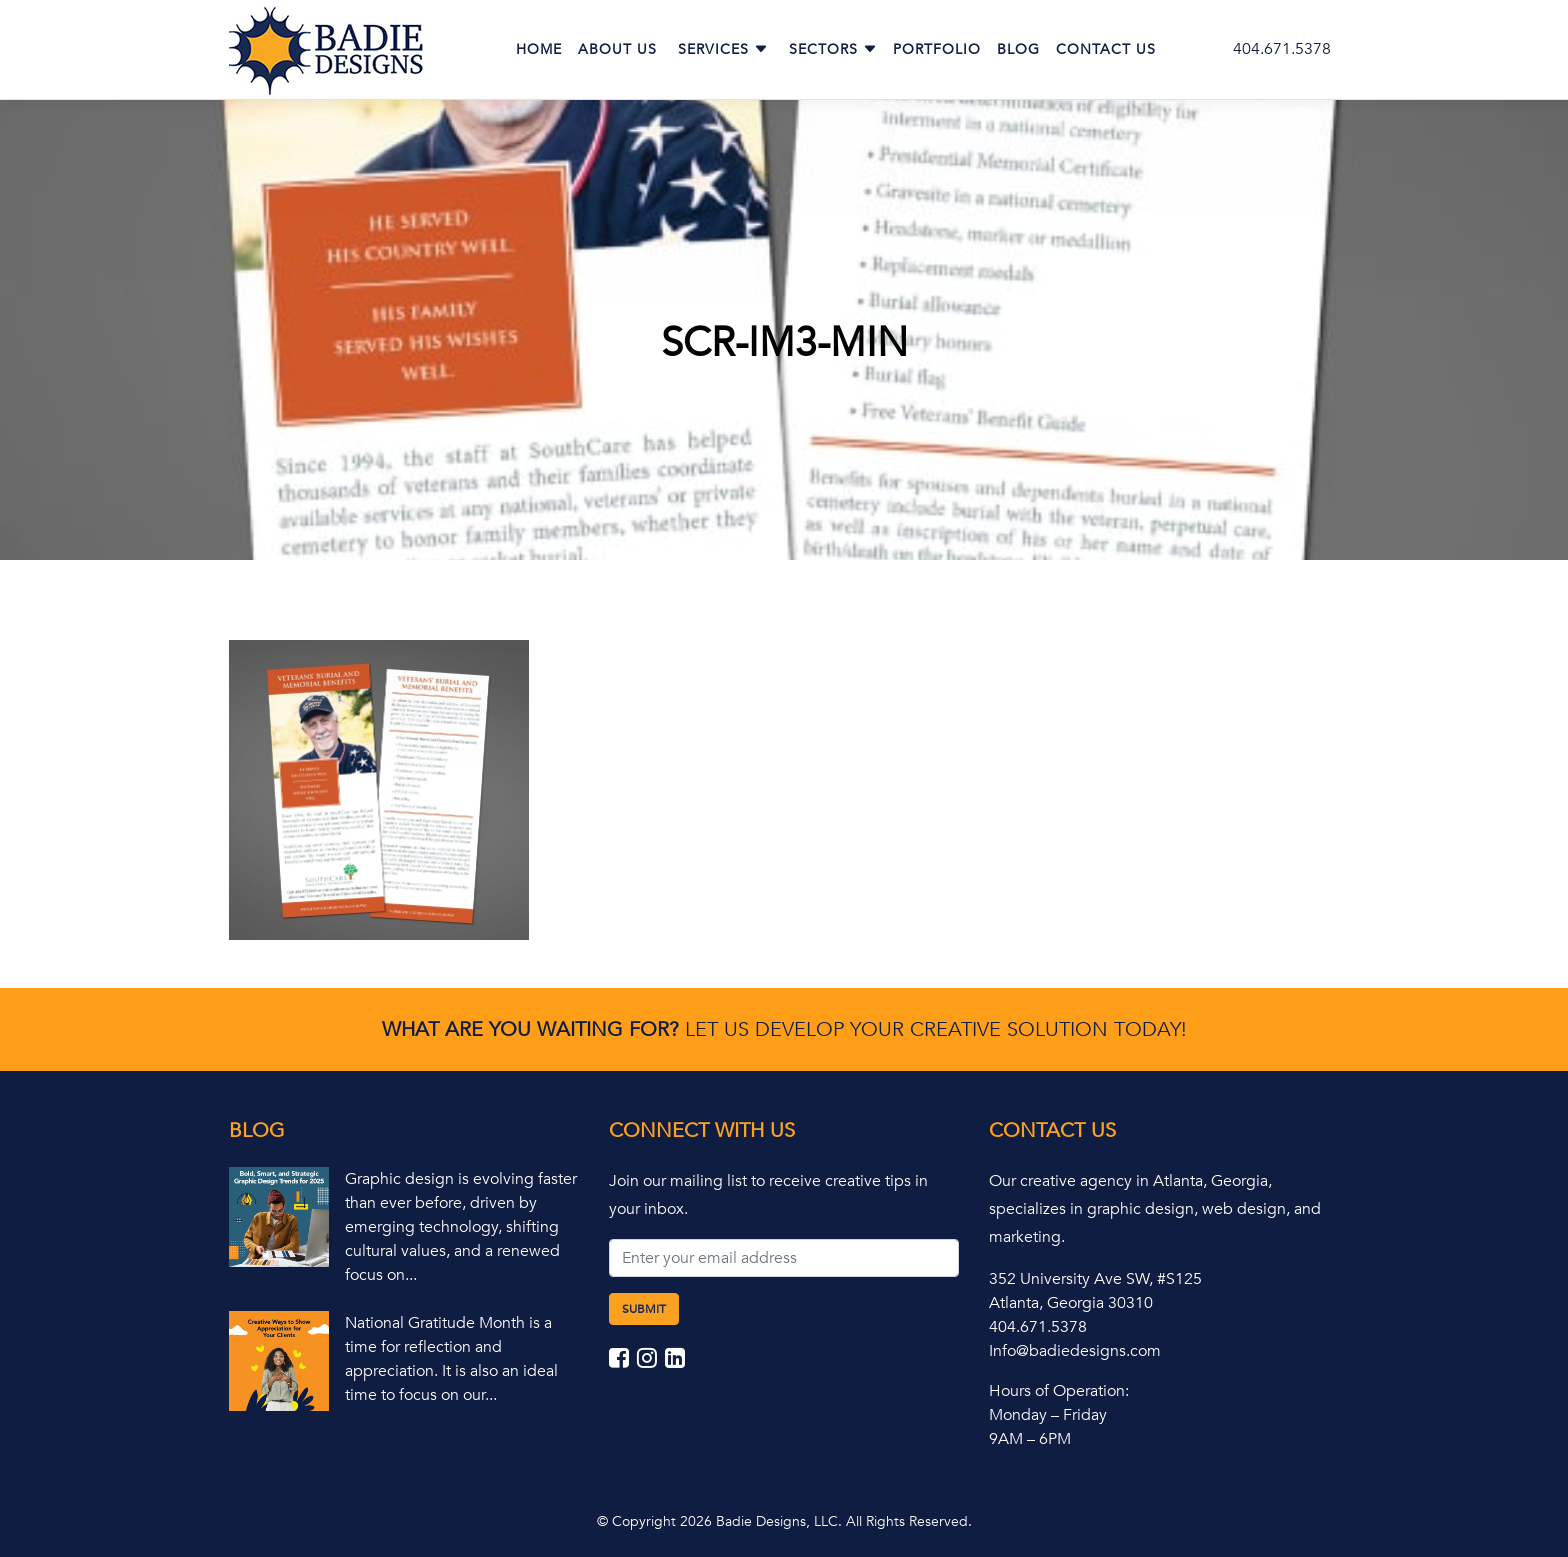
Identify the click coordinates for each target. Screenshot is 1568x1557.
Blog (1018, 49)
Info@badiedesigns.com (1075, 1351)
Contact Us (1106, 49)
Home (539, 49)
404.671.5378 (1282, 49)
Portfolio (937, 49)
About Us (617, 49)
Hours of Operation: (1059, 1391)
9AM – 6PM (1030, 1439)
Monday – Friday (1048, 1415)
